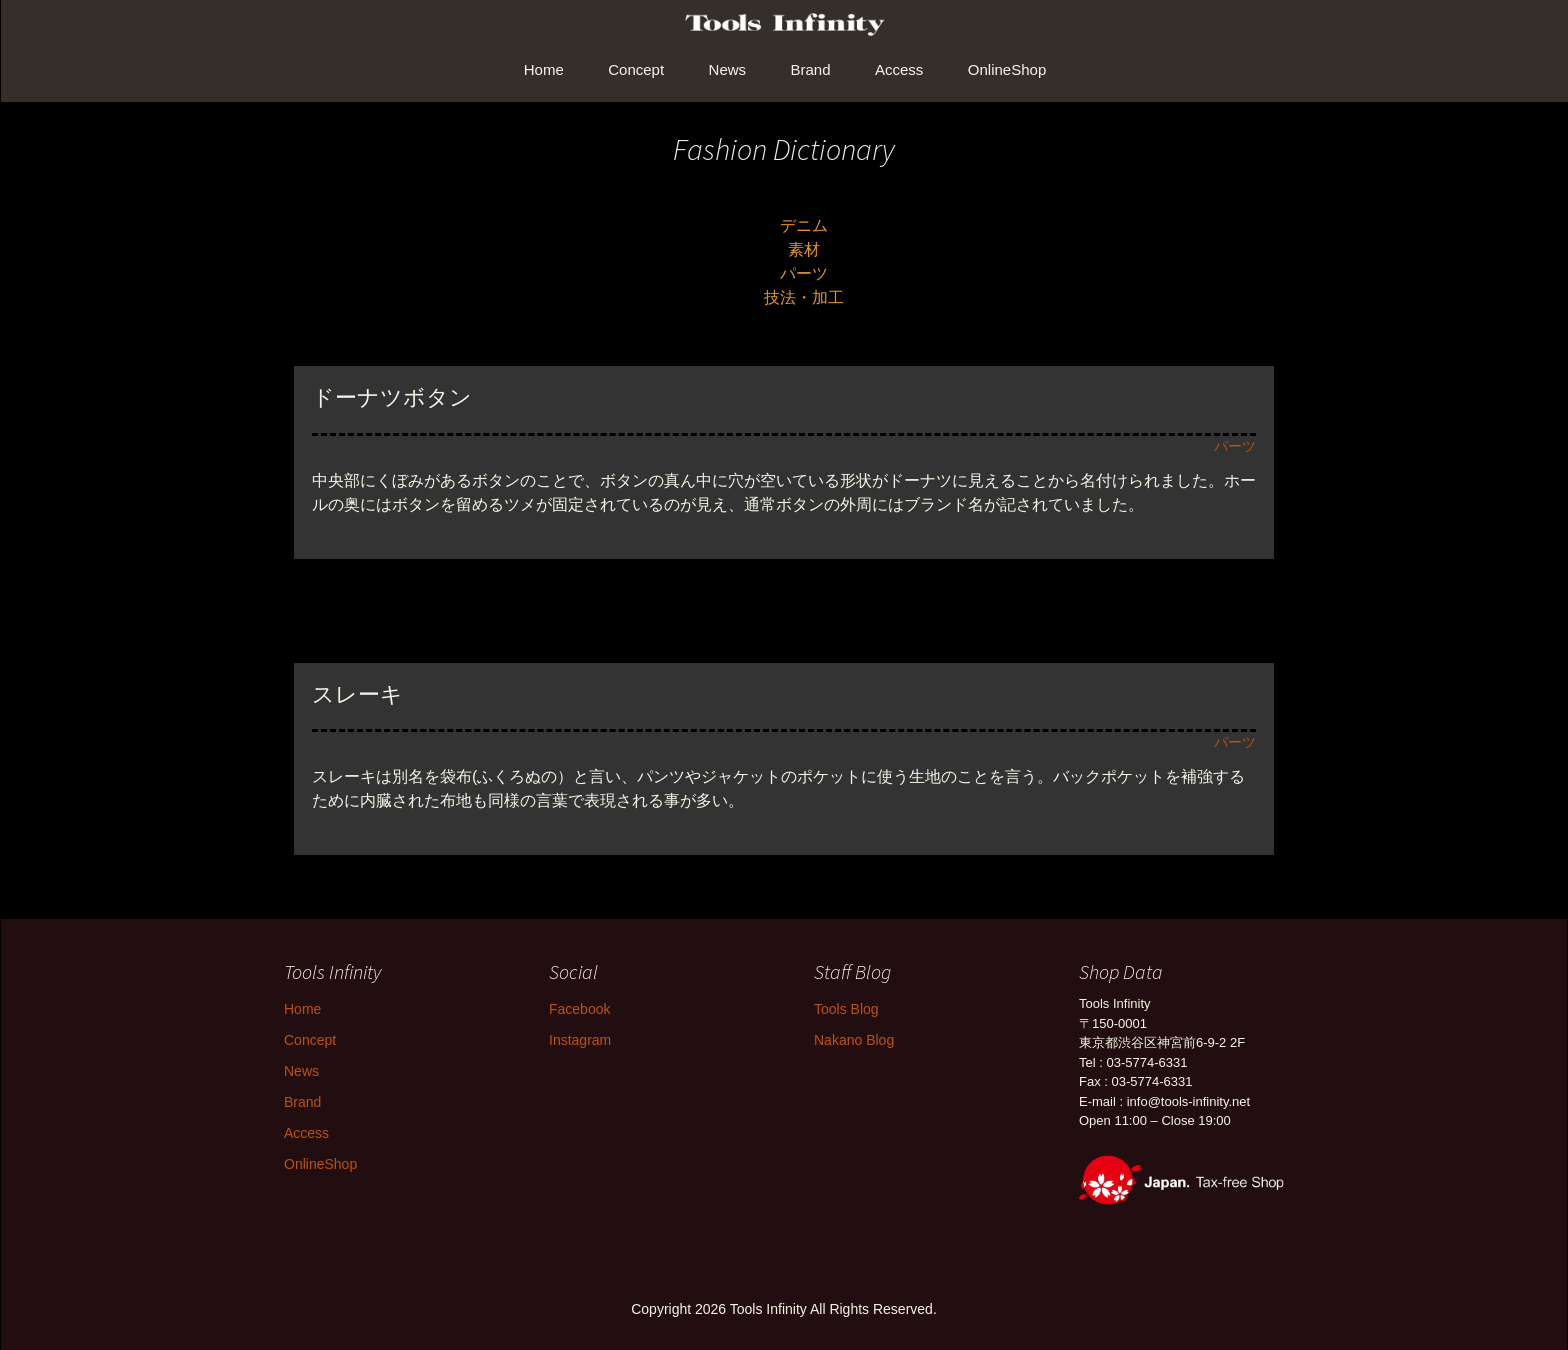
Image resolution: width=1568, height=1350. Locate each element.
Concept (636, 69)
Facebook (579, 1009)
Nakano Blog (854, 1040)
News (728, 69)
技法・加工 (804, 297)
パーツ (804, 273)
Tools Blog (846, 1009)
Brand (811, 69)
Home (544, 69)
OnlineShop (1007, 69)
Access (899, 69)
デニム (804, 225)
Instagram (580, 1040)
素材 (804, 249)
